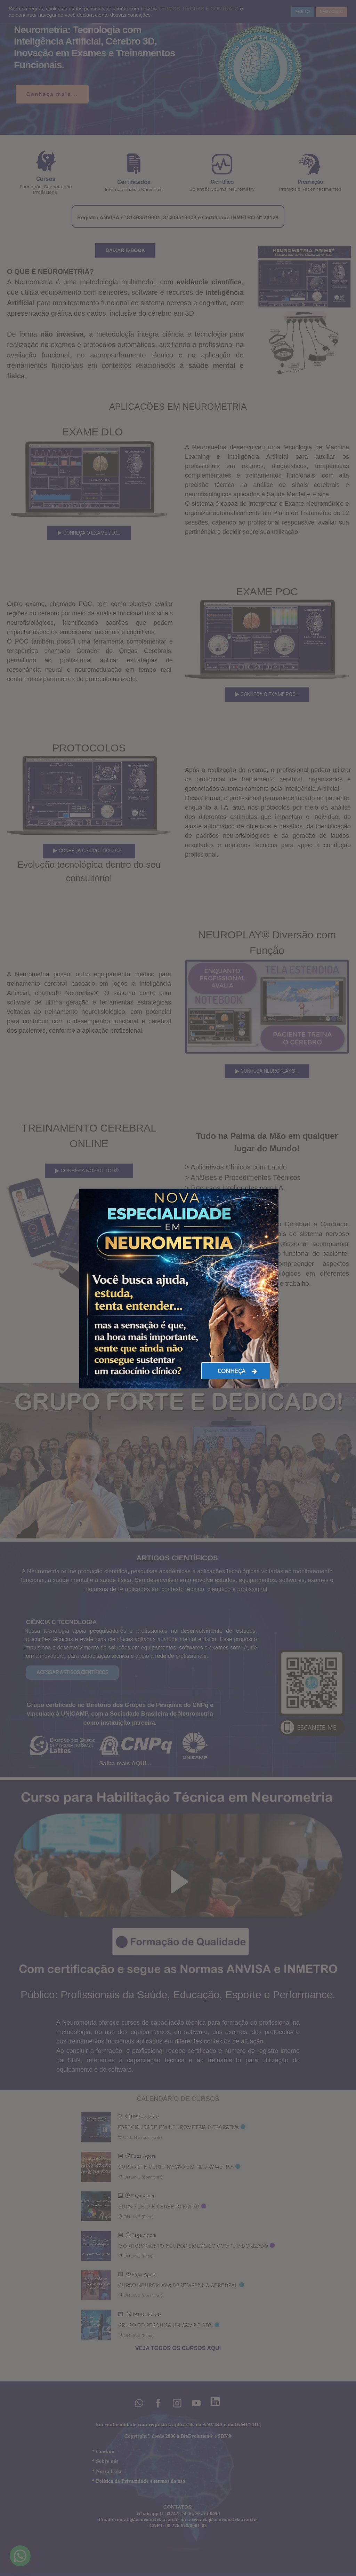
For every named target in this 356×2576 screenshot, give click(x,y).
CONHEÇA (237, 1371)
